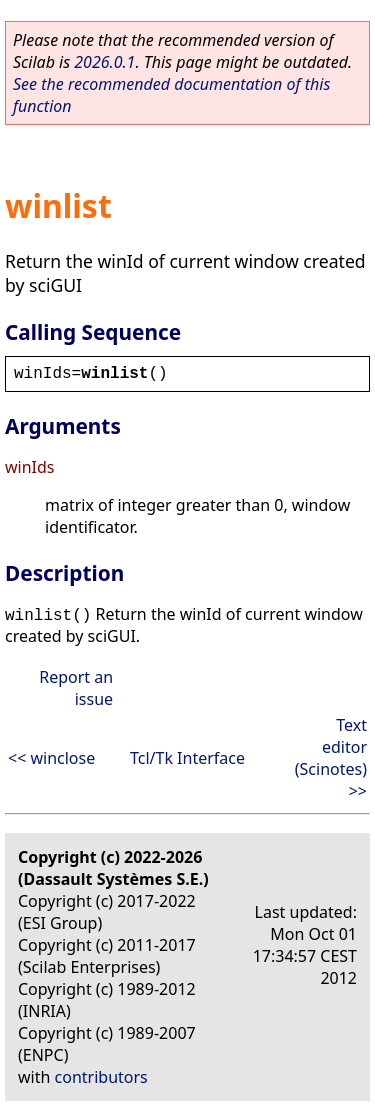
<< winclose (51, 758)
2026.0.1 (104, 62)
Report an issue (76, 688)
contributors (101, 1077)
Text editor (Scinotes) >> (331, 758)
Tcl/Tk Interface (187, 758)
